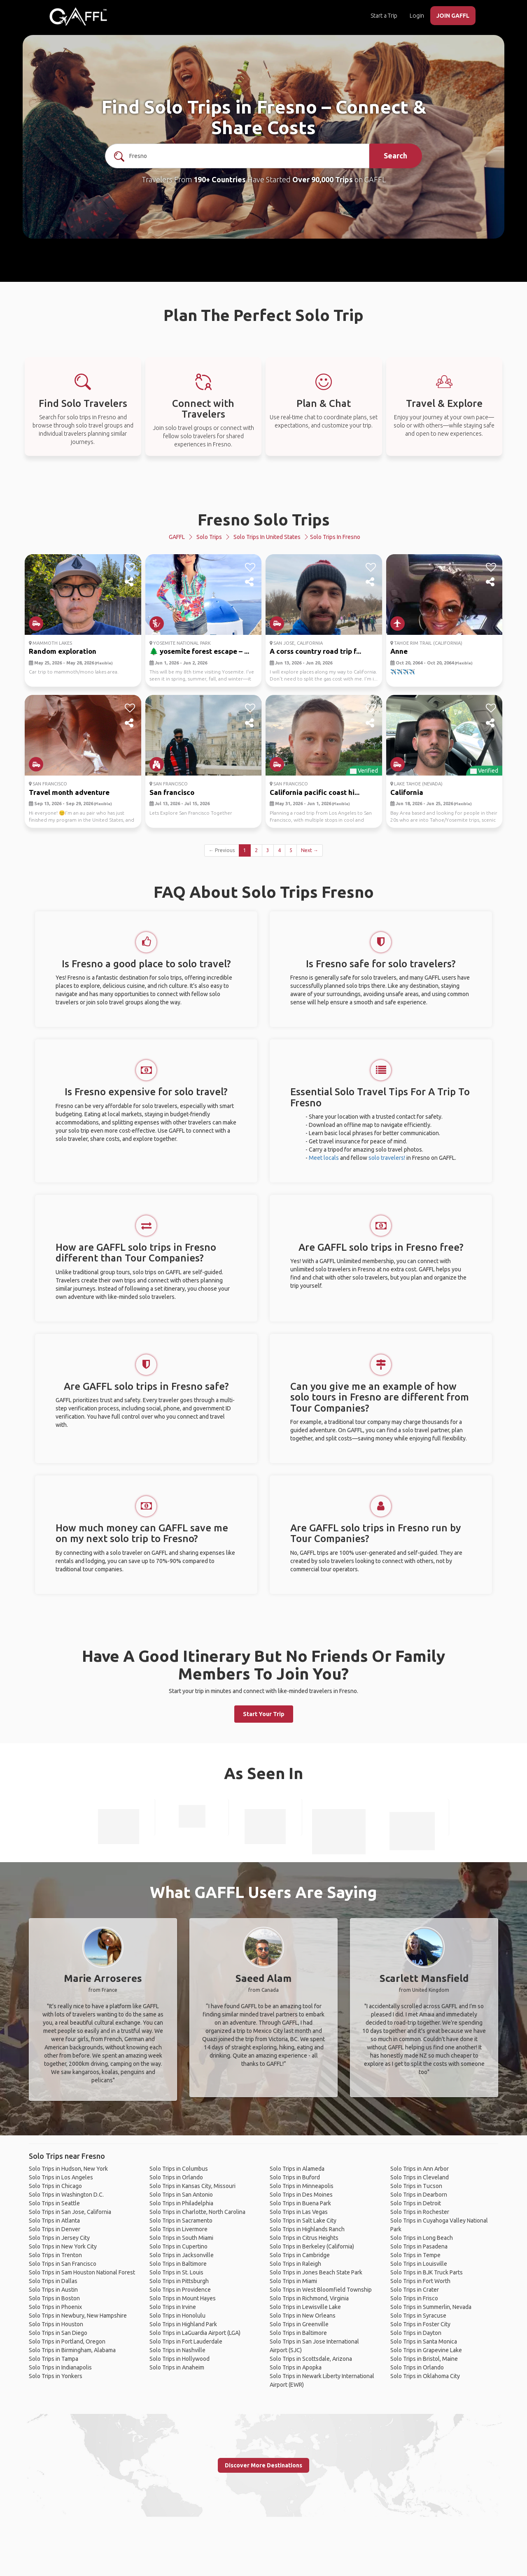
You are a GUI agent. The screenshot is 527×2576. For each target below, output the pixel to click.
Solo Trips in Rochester (419, 2212)
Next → (309, 850)
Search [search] (395, 155)
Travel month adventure (69, 792)
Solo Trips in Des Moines (301, 2194)
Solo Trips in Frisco (414, 2298)
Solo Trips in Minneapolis (301, 2186)
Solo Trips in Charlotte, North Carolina (197, 2212)
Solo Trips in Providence (180, 2289)
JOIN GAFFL (452, 15)
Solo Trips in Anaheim (176, 2367)
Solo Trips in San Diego (58, 2333)
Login (417, 15)
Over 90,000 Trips (322, 179)
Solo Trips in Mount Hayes (182, 2298)
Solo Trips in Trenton (55, 2255)
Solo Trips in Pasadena (419, 2246)
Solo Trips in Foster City (420, 2324)
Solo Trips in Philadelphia (181, 2203)
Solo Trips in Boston (54, 2298)
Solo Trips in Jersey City (59, 2238)
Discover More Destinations (263, 2465)
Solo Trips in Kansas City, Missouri (192, 2186)
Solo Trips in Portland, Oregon (67, 2341)
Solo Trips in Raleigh (295, 2263)
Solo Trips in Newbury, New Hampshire (78, 2315)
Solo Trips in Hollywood (179, 2358)
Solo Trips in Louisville (418, 2263)
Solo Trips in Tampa (53, 2358)
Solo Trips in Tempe (415, 2255)
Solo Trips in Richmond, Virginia (309, 2298)
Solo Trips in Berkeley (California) (312, 2246)
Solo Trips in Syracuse (418, 2315)
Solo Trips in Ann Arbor (419, 2168)
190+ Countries (220, 179)
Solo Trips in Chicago (55, 2186)
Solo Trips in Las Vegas (299, 2212)
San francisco (171, 792)
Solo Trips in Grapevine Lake (426, 2350)
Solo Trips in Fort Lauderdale (185, 2341)
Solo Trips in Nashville (177, 2350)
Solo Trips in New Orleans (303, 2315)
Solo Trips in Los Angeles (61, 2177)
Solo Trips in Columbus (178, 2168)
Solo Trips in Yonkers (55, 2376)
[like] (130, 567)
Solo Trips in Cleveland (419, 2177)
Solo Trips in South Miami (181, 2238)
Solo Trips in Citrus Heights (304, 2238)
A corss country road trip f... (315, 651)
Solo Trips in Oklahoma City (425, 2376)
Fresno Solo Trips (264, 519)
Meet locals (324, 1157)
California (406, 792)
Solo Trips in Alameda (297, 2168)
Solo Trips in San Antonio (181, 2194)
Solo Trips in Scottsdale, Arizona (311, 2358)
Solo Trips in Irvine (172, 2307)
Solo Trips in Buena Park (300, 2203)
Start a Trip (384, 15)
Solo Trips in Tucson (416, 2186)
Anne (399, 651)
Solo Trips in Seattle (54, 2203)
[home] (78, 16)
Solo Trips (209, 537)
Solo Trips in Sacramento (180, 2220)
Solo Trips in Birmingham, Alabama (72, 2350)
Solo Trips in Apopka (296, 2367)
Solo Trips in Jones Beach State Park (316, 2272)
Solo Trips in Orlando (176, 2177)
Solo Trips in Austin (53, 2289)
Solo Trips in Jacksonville (181, 2255)
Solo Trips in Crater (414, 2289)
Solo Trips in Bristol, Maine (424, 2358)
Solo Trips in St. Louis (176, 2272)
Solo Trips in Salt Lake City (303, 2220)
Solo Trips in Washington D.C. (66, 2194)
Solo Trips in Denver (54, 2229)
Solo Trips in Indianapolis (60, 2367)
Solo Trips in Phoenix (55, 2307)
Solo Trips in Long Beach (421, 2238)
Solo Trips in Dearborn (418, 2194)
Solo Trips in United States (267, 537)
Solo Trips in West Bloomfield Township (321, 2289)
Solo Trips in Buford (295, 2177)
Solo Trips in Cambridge (300, 2255)
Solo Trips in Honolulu (177, 2315)
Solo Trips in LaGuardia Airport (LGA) (194, 2333)
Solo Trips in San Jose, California (70, 2212)
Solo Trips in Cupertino (178, 2246)
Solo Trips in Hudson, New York (68, 2168)
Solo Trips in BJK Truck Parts (426, 2272)
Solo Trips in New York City (63, 2246)
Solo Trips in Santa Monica (423, 2341)
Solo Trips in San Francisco (62, 2263)
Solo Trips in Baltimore (178, 2263)
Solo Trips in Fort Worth (420, 2281)
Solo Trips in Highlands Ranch (307, 2229)
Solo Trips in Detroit (415, 2203)
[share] (130, 582)
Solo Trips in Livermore (178, 2229)
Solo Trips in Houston (56, 2324)
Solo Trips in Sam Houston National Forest (82, 2272)
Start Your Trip (263, 1714)
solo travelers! (386, 1157)
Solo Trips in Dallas (53, 2281)
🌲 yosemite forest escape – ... (199, 651)
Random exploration (62, 651)
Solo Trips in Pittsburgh (179, 2281)
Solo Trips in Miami (293, 2281)
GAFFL (177, 537)
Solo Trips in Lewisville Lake (305, 2307)
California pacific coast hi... (314, 792)
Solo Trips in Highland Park (183, 2324)
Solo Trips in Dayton (415, 2333)
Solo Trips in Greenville (299, 2324)
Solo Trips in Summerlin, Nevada (430, 2307)
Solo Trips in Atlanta (54, 2220)
